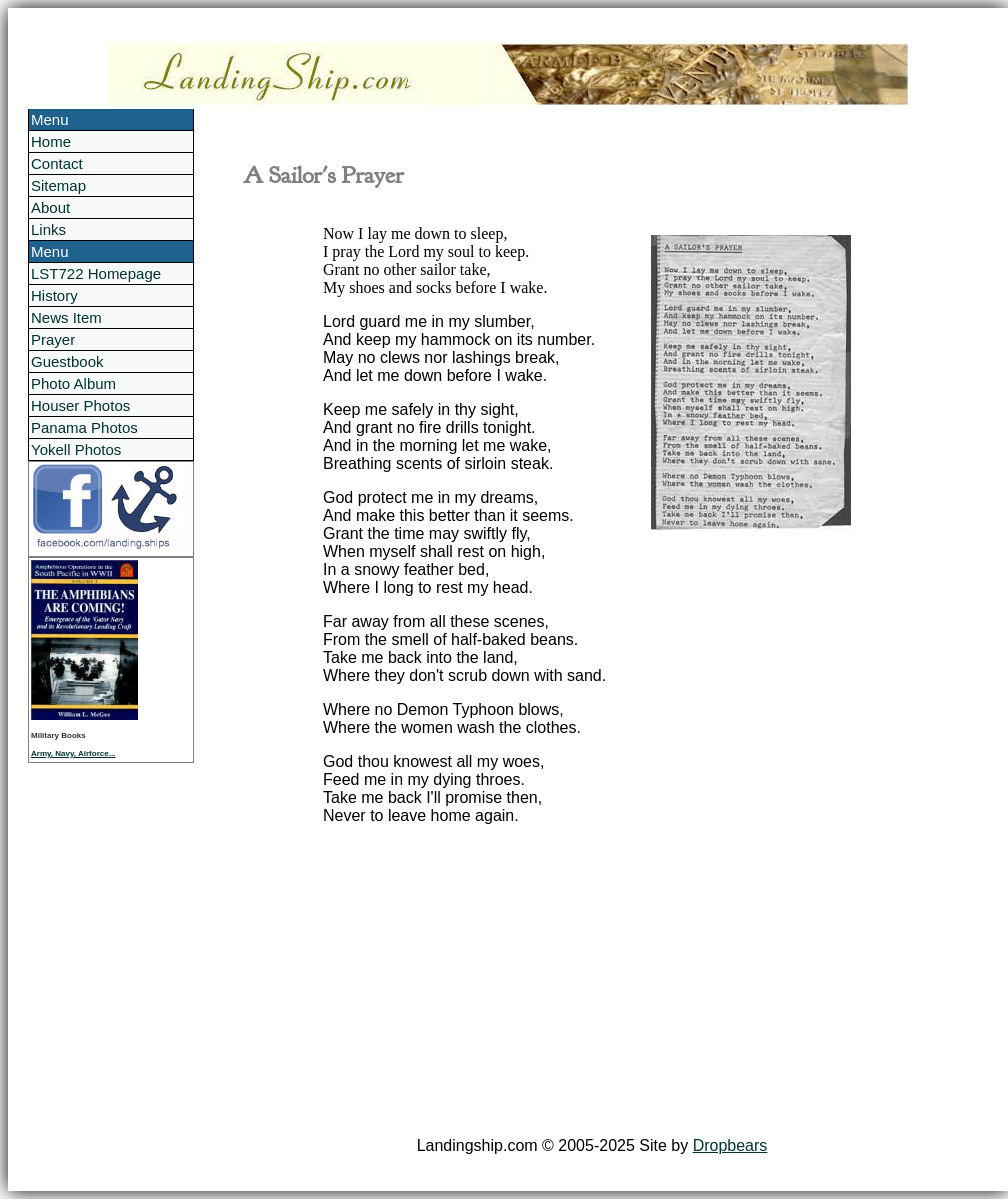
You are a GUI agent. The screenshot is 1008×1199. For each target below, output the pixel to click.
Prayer (53, 339)
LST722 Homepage (96, 273)
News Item (66, 317)
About (50, 207)
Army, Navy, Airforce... (73, 753)
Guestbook (67, 361)
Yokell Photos (76, 449)
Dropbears (730, 1145)
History (54, 295)
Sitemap (58, 185)
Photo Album (73, 383)
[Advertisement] (592, 981)
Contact (57, 163)
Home (51, 141)
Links (48, 229)
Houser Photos (80, 405)
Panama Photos (84, 427)
